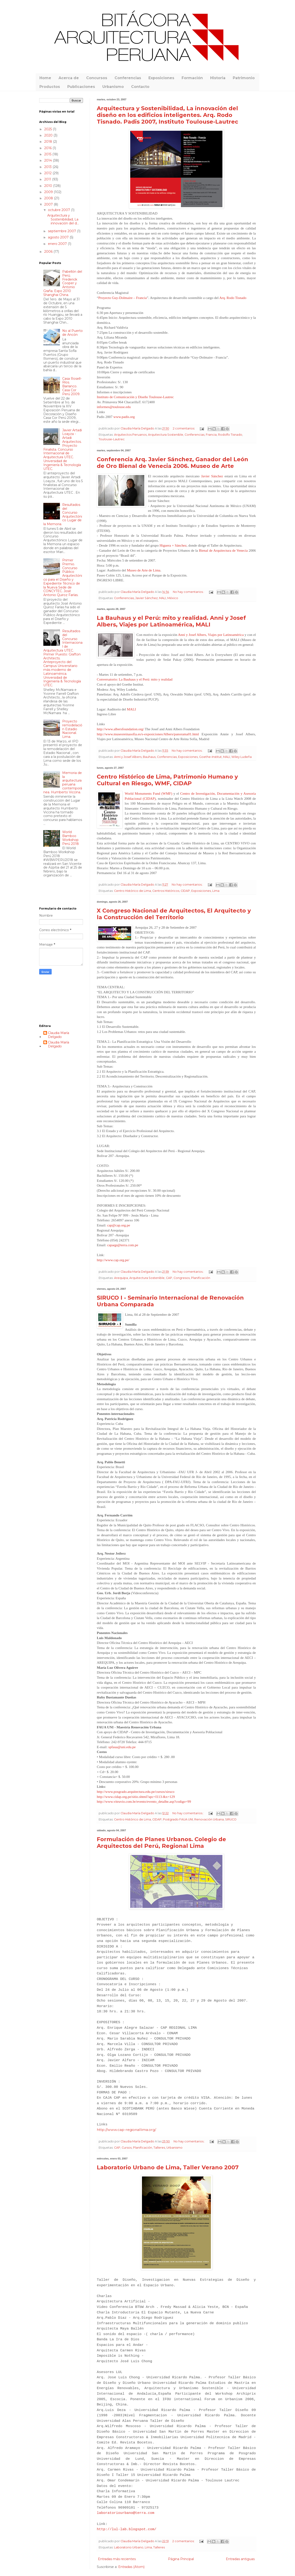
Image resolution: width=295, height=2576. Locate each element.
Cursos (127, 2147)
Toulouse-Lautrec (112, 439)
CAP (169, 1278)
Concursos (96, 78)
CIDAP (185, 890)
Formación (192, 78)
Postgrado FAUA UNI (178, 1819)
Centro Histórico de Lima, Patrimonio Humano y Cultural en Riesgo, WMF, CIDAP (167, 780)
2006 (48, 251)
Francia (211, 434)
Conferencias (128, 78)
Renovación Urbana (209, 1819)
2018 (48, 141)
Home (45, 78)
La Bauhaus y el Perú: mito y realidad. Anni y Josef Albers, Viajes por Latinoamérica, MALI (171, 621)
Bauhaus (149, 757)
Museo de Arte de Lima (143, 570)
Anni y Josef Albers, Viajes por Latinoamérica (211, 635)
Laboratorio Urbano (128, 2547)
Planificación (200, 1278)
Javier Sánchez (212, 476)
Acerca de (69, 78)
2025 (48, 129)
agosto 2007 (59, 237)
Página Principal (181, 2559)
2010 (48, 186)
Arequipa (121, 1278)
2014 (48, 160)
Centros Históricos (165, 890)
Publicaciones (81, 86)
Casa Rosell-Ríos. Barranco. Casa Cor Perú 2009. (72, 386)
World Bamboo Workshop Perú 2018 (70, 838)
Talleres (159, 2147)
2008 (49, 198)
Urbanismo (113, 86)
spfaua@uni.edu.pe (122, 1747)
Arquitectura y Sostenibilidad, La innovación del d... (63, 219)
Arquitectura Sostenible (165, 434)
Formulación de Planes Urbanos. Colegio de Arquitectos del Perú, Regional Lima (161, 1842)
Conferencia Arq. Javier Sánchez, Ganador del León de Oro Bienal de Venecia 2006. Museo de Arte (172, 462)
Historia (217, 78)
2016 (48, 148)
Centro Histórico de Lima (132, 890)
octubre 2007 (59, 210)
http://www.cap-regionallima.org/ (126, 2129)
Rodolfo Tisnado (230, 434)
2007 (49, 204)
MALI (162, 598)
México (172, 598)
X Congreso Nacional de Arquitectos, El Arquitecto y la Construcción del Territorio (174, 914)
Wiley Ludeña (241, 757)
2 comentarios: (184, 428)
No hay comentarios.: (189, 592)
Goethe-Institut (210, 757)
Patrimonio (244, 78)
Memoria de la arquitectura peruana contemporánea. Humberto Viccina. (62, 782)
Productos (49, 86)
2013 (48, 167)
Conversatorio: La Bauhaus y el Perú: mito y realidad (134, 679)
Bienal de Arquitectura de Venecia (223, 550)
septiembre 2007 (62, 231)
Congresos (182, 1278)
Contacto (140, 86)
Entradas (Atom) (131, 2567)
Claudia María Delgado (58, 1035)
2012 (48, 173)
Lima (215, 890)
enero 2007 (58, 244)
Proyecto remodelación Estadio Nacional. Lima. (72, 729)
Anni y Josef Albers (128, 757)
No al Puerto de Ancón (72, 333)
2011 (48, 179)
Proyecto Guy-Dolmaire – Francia (122, 298)
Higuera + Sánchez (172, 545)
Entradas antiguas (240, 2559)
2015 (48, 154)
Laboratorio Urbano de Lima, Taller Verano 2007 (168, 2167)
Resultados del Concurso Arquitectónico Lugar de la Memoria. (62, 514)
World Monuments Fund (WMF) (148, 793)
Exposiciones (161, 78)
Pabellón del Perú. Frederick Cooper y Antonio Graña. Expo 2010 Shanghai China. (62, 283)
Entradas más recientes (117, 2559)
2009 (49, 192)
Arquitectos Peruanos (130, 434)
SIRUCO (230, 1819)
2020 (48, 135)
